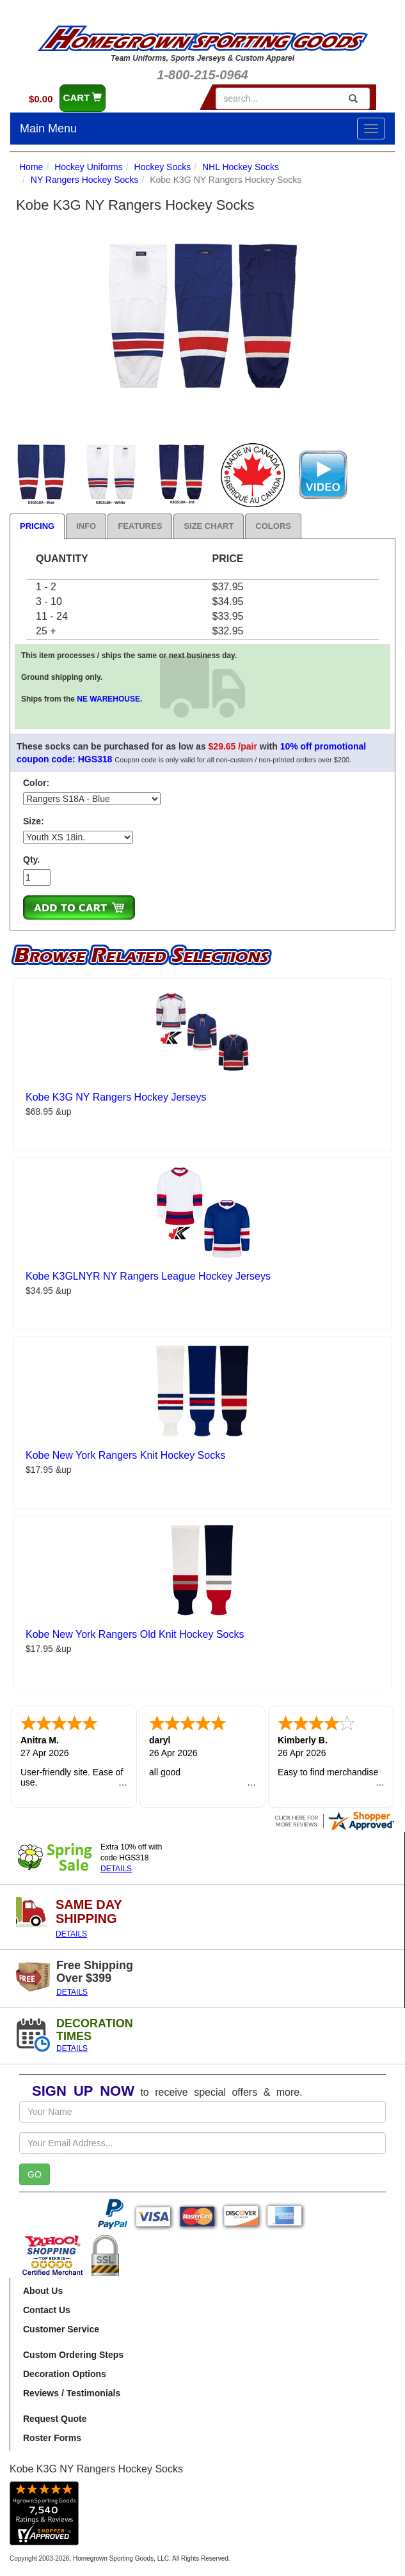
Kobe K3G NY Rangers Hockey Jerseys (116, 1097)
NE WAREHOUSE (108, 699)
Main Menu (48, 128)
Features (140, 526)
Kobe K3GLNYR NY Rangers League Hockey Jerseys (148, 1276)
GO (35, 2174)
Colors (273, 526)
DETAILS (116, 1868)
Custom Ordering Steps (73, 2355)
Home (31, 167)
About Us (43, 2291)
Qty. (31, 859)
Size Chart (209, 526)
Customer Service (61, 2329)
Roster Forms (52, 2438)
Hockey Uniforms (88, 167)
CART (82, 97)
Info (86, 526)
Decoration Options (64, 2374)
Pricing (37, 526)
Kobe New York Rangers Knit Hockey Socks (125, 1455)
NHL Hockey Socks (240, 167)
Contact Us (46, 2310)
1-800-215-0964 (202, 75)
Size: (33, 821)
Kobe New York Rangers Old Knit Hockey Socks (135, 1634)
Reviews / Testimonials (71, 2393)
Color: (36, 783)
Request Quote (55, 2419)
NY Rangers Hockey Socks (85, 180)
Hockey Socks (162, 167)
